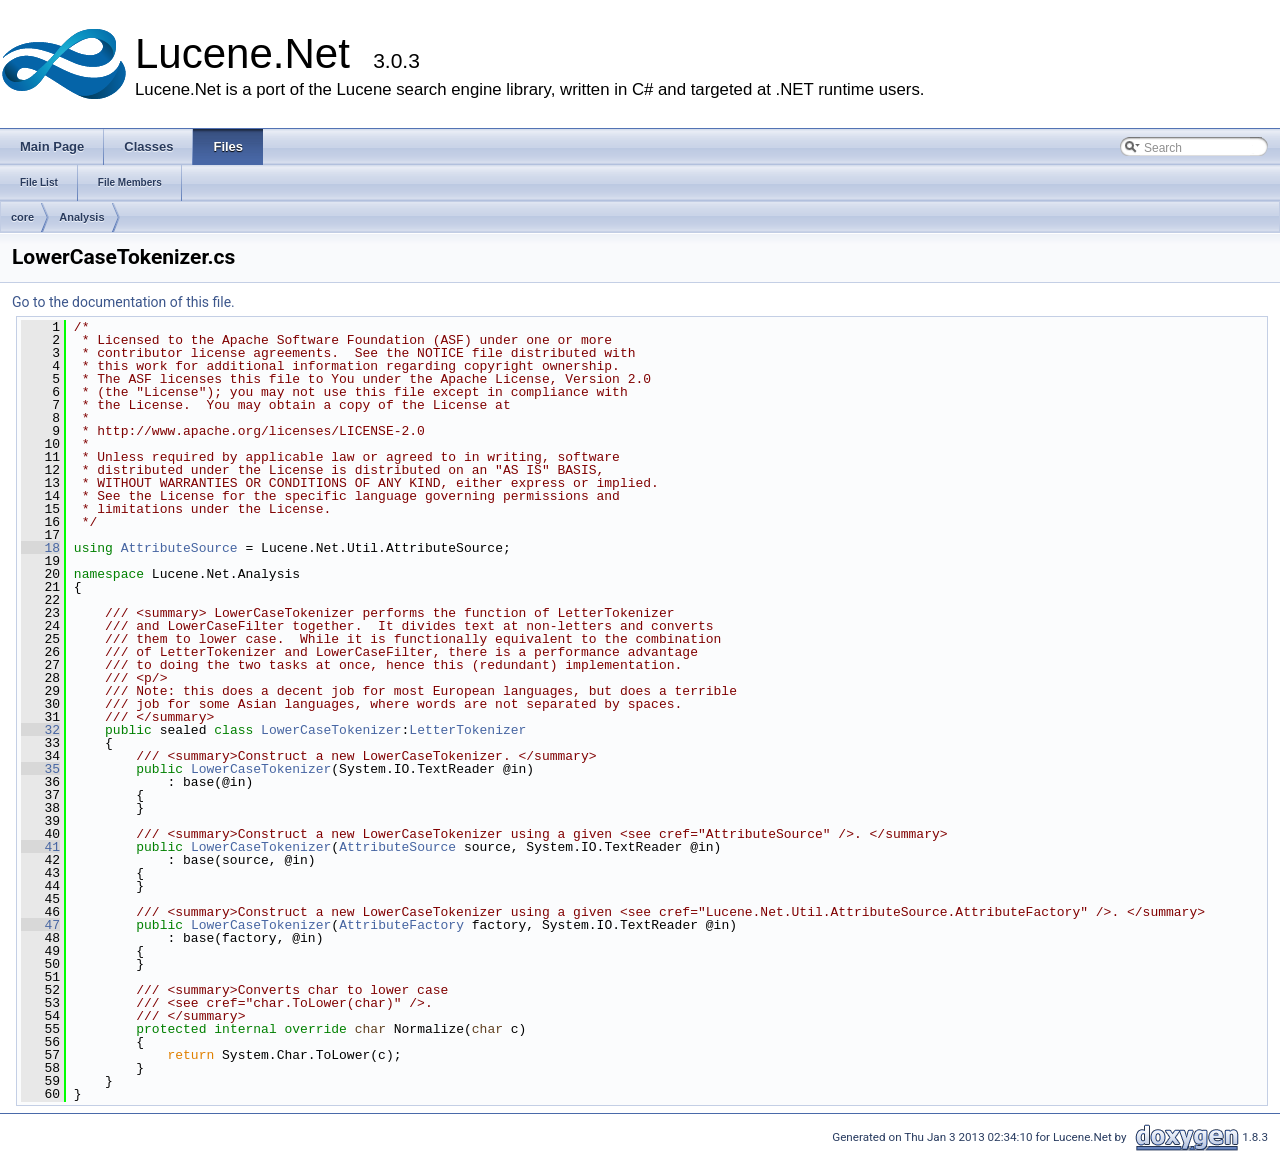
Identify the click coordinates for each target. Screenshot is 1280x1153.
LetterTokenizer (467, 730)
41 (40, 847)
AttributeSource (179, 548)
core (22, 217)
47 (40, 925)
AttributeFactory (401, 925)
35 (40, 769)
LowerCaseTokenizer (331, 730)
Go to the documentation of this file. (123, 302)
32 (40, 730)
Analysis (81, 217)
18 (40, 548)
